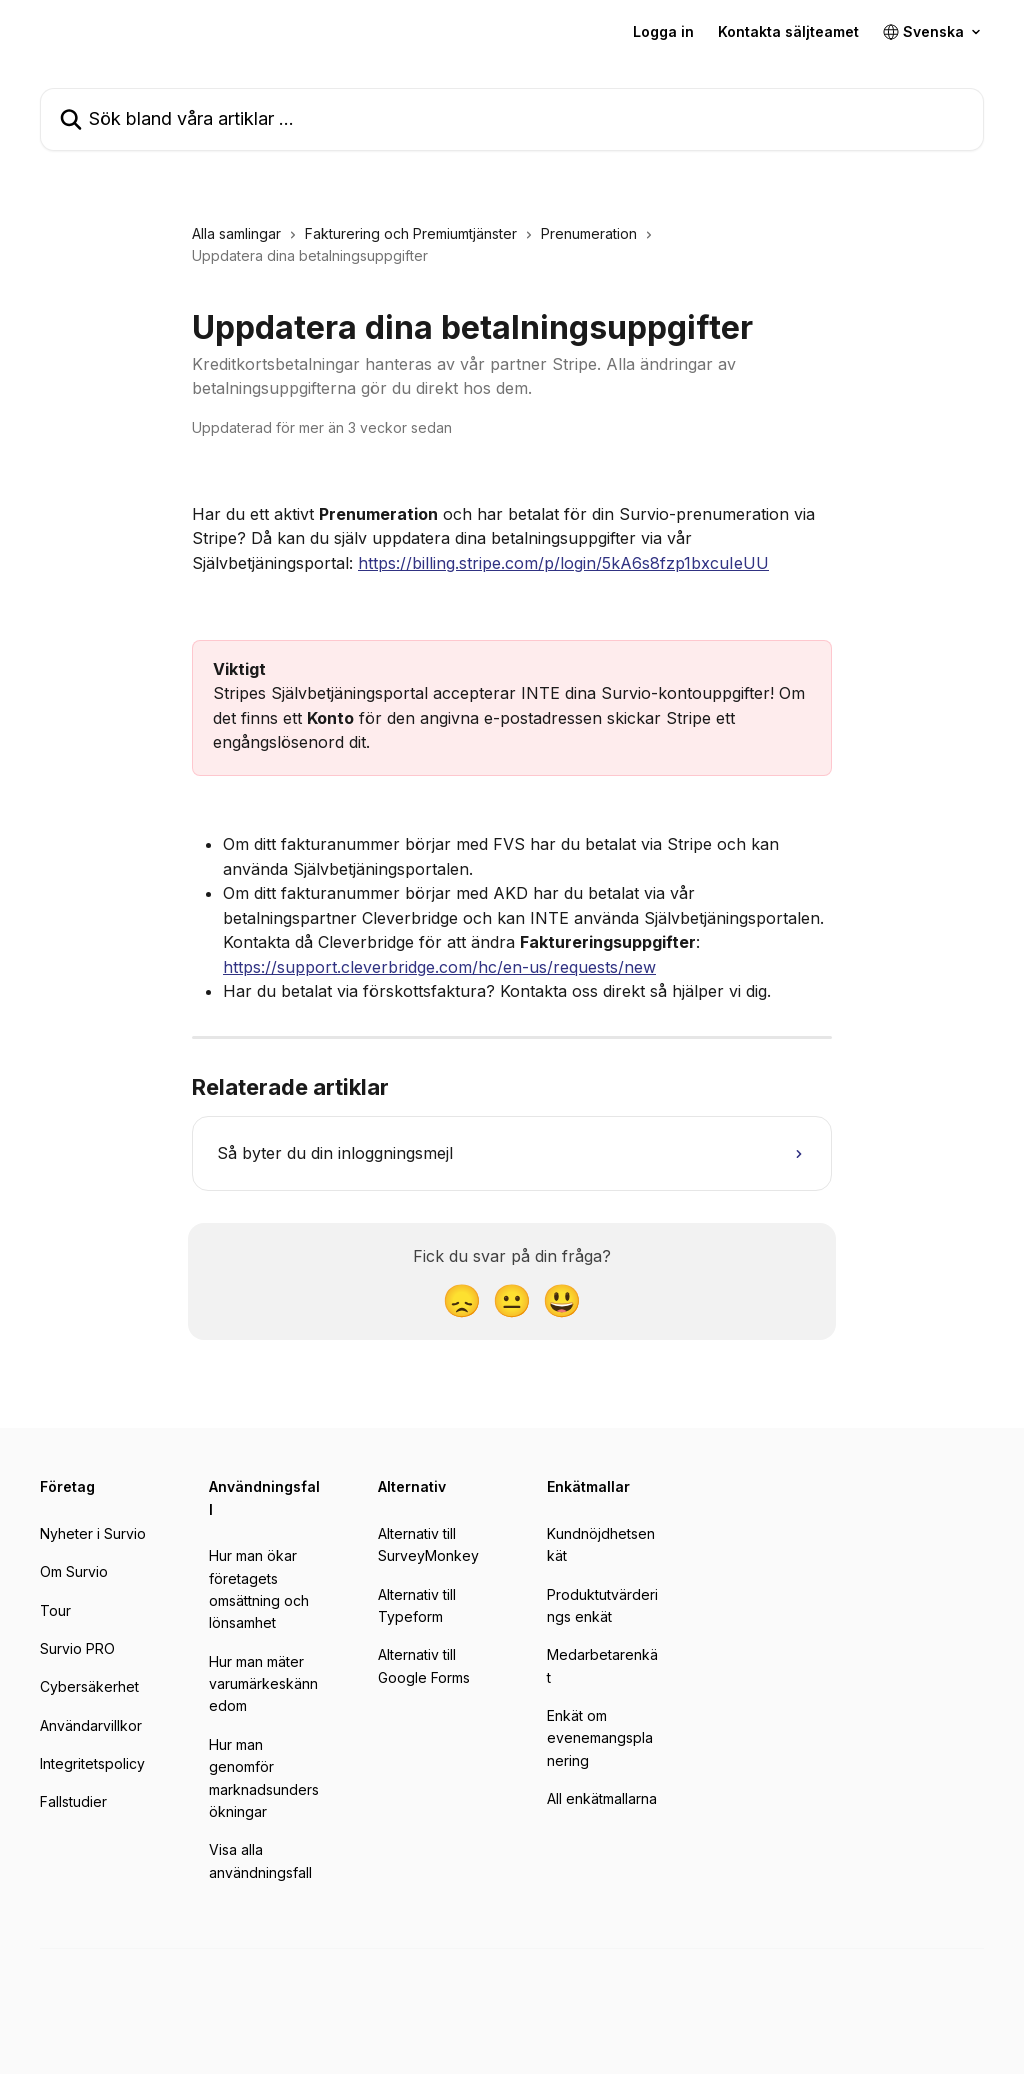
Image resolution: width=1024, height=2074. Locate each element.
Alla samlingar (236, 233)
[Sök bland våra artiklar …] (512, 119)
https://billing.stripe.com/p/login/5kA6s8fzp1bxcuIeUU (563, 563)
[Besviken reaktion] (462, 1300)
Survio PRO (77, 1648)
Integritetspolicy (92, 1763)
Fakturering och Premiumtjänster (411, 233)
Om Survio (74, 1571)
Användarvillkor (91, 1725)
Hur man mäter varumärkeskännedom (263, 1684)
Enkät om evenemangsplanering (600, 1738)
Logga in (663, 32)
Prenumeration (589, 233)
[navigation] (512, 253)
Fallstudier (73, 1801)
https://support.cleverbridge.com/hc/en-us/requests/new (439, 967)
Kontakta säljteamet (788, 32)
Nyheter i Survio (93, 1533)
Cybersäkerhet (89, 1686)
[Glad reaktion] (562, 1300)
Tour (55, 1610)
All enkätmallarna (602, 1798)
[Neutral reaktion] (512, 1300)
